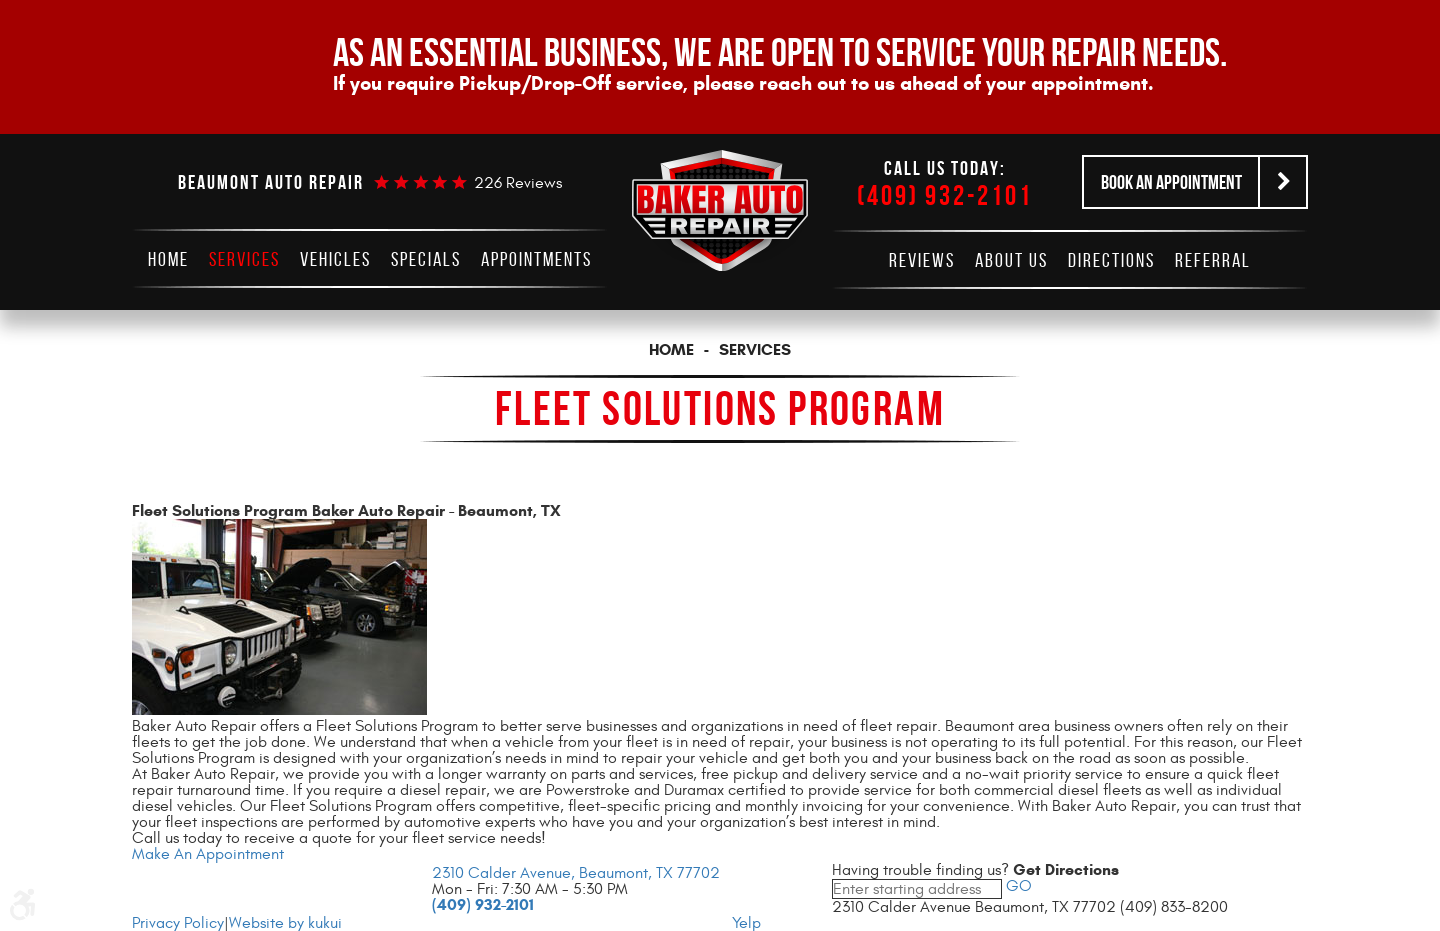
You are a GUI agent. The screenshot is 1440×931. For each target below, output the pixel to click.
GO (1017, 886)
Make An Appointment (208, 854)
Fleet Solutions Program (720, 408)
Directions (1111, 260)
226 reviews (518, 183)
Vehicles (335, 259)
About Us (1011, 260)
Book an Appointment (1171, 182)
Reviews (922, 260)
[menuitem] (168, 259)
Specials (426, 259)
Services (244, 259)
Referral (1213, 260)
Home (168, 259)
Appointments (536, 259)
